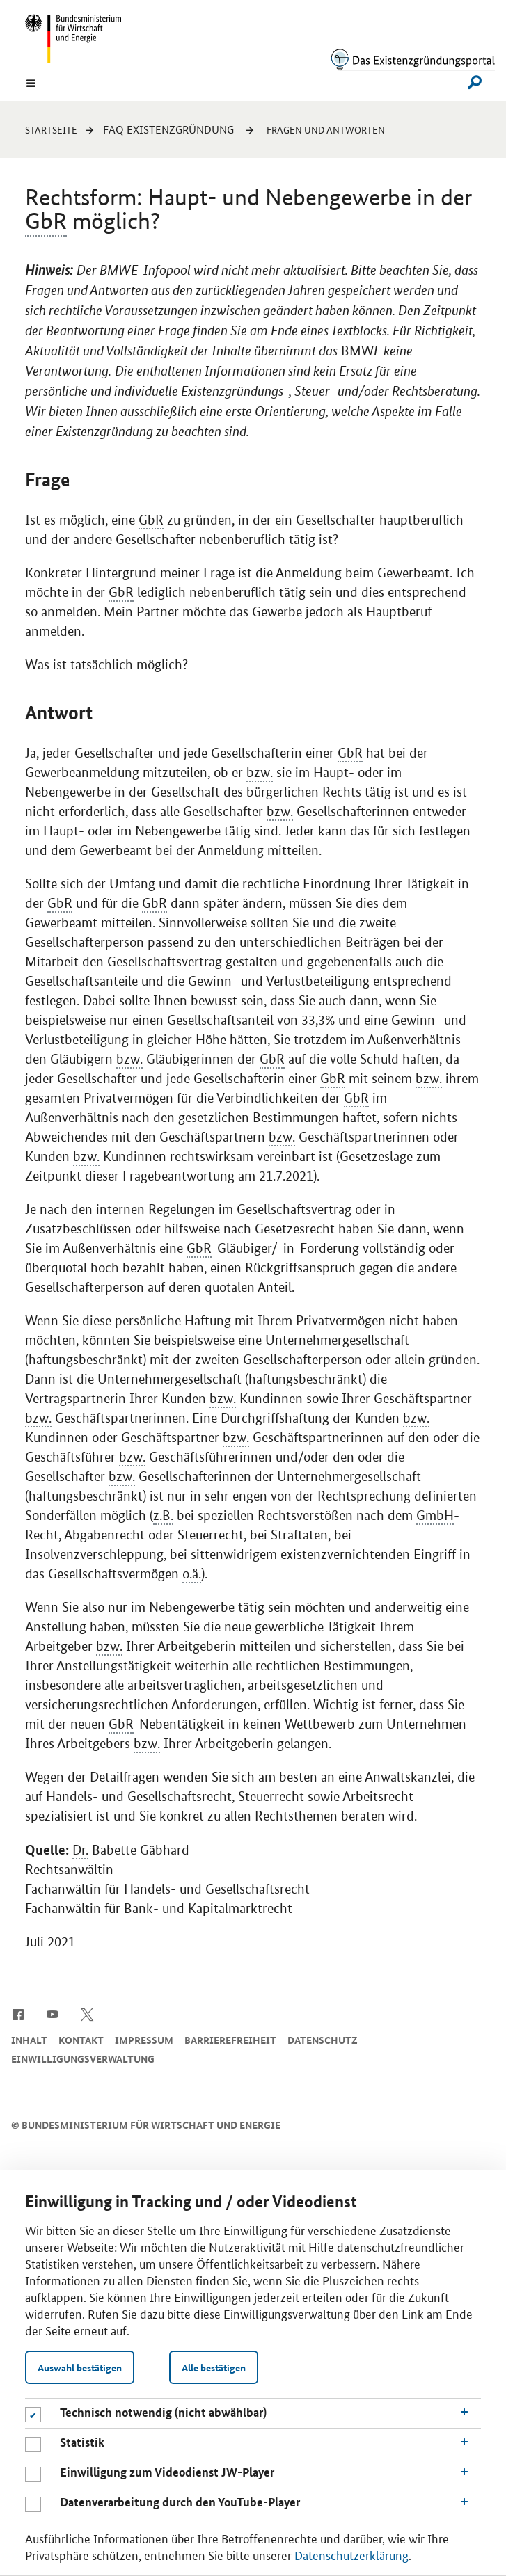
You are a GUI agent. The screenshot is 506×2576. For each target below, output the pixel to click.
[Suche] (471, 81)
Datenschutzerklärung (351, 2554)
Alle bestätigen (214, 2367)
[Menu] (30, 82)
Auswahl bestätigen (80, 2367)
